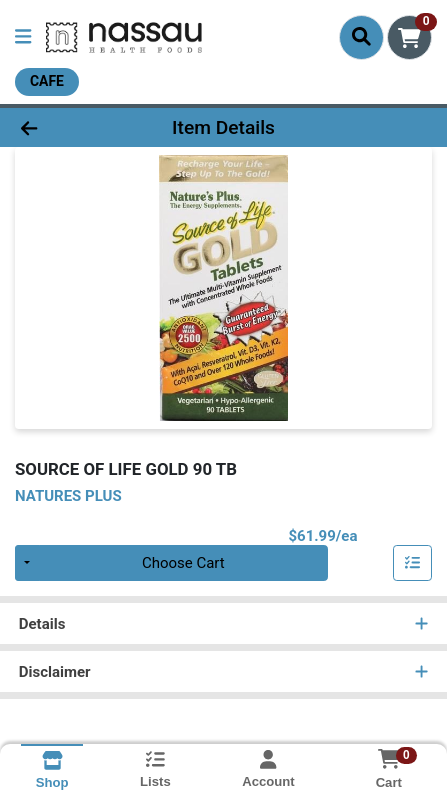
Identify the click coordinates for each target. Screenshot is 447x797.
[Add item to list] (413, 563)
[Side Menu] (23, 37)
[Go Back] (67, 127)
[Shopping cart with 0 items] (409, 37)
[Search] (361, 37)
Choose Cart (183, 563)
